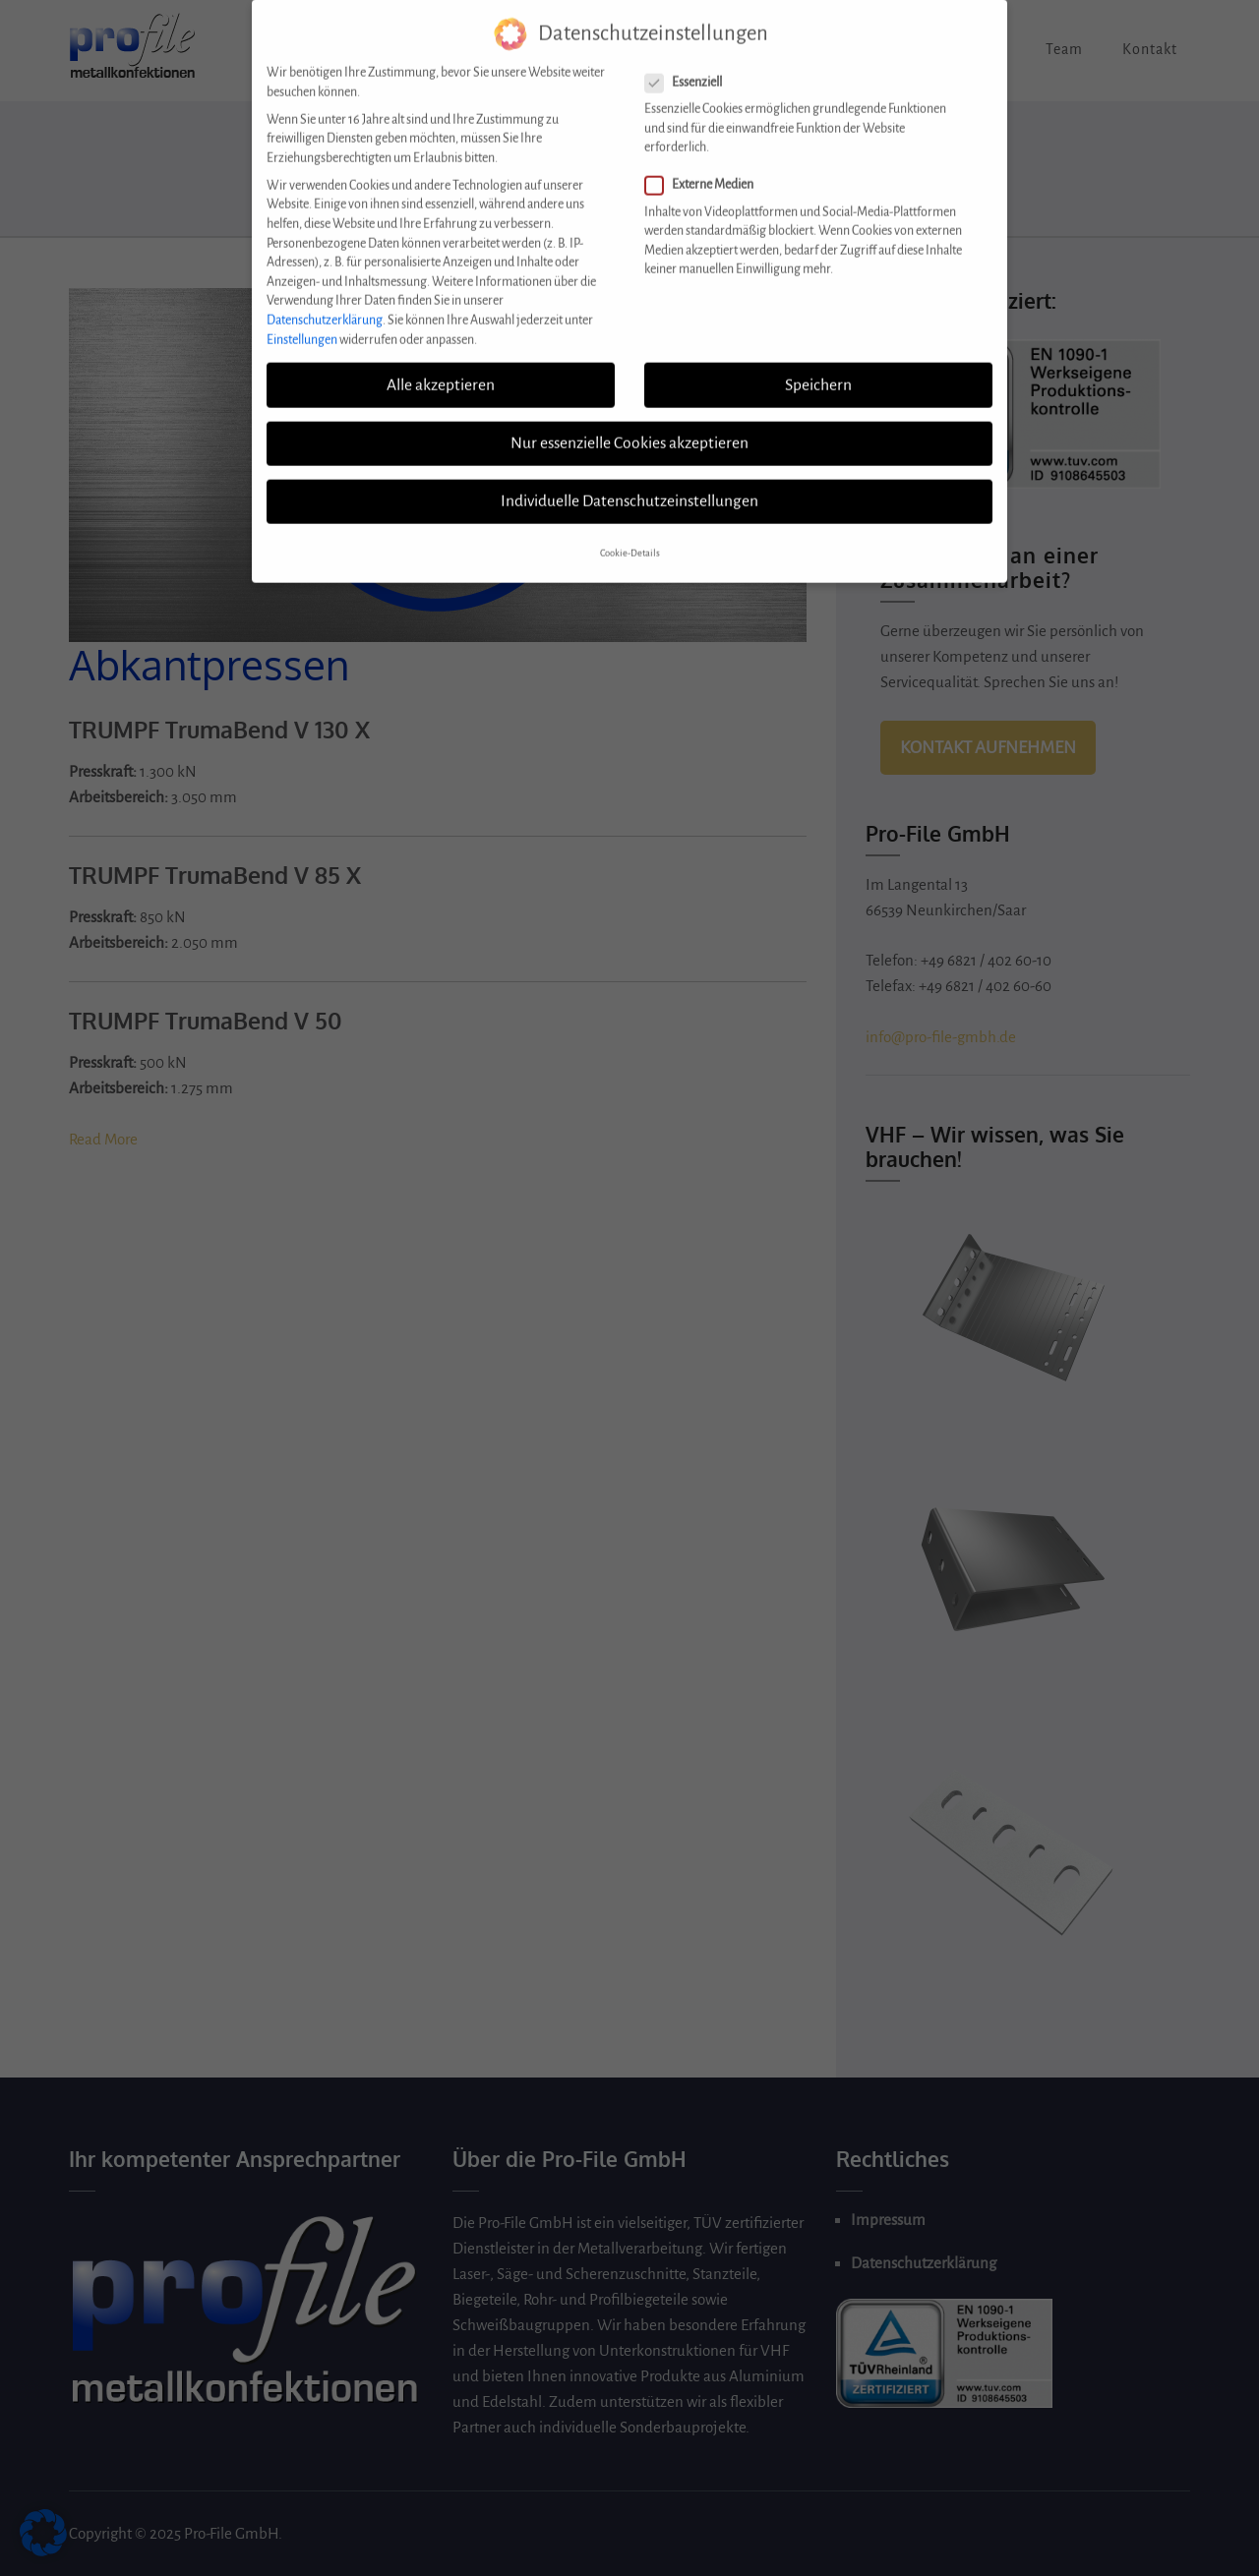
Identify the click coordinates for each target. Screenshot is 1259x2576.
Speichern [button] (818, 371)
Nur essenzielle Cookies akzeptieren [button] (629, 429)
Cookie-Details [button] (630, 540)
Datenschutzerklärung (325, 306)
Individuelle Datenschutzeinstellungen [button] (629, 487)
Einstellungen (302, 325)
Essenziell (689, 68)
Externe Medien (705, 171)
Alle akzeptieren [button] (441, 371)
